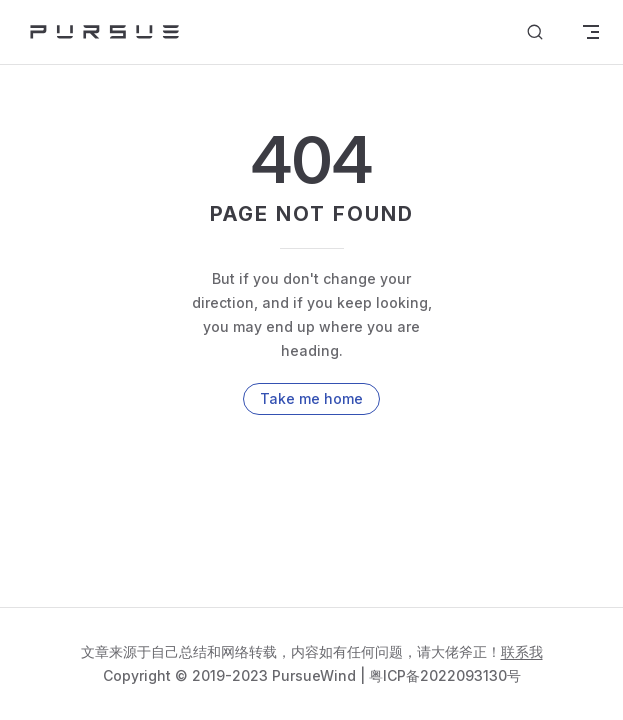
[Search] (535, 32)
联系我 (522, 651)
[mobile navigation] (591, 32)
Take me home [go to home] (311, 398)
